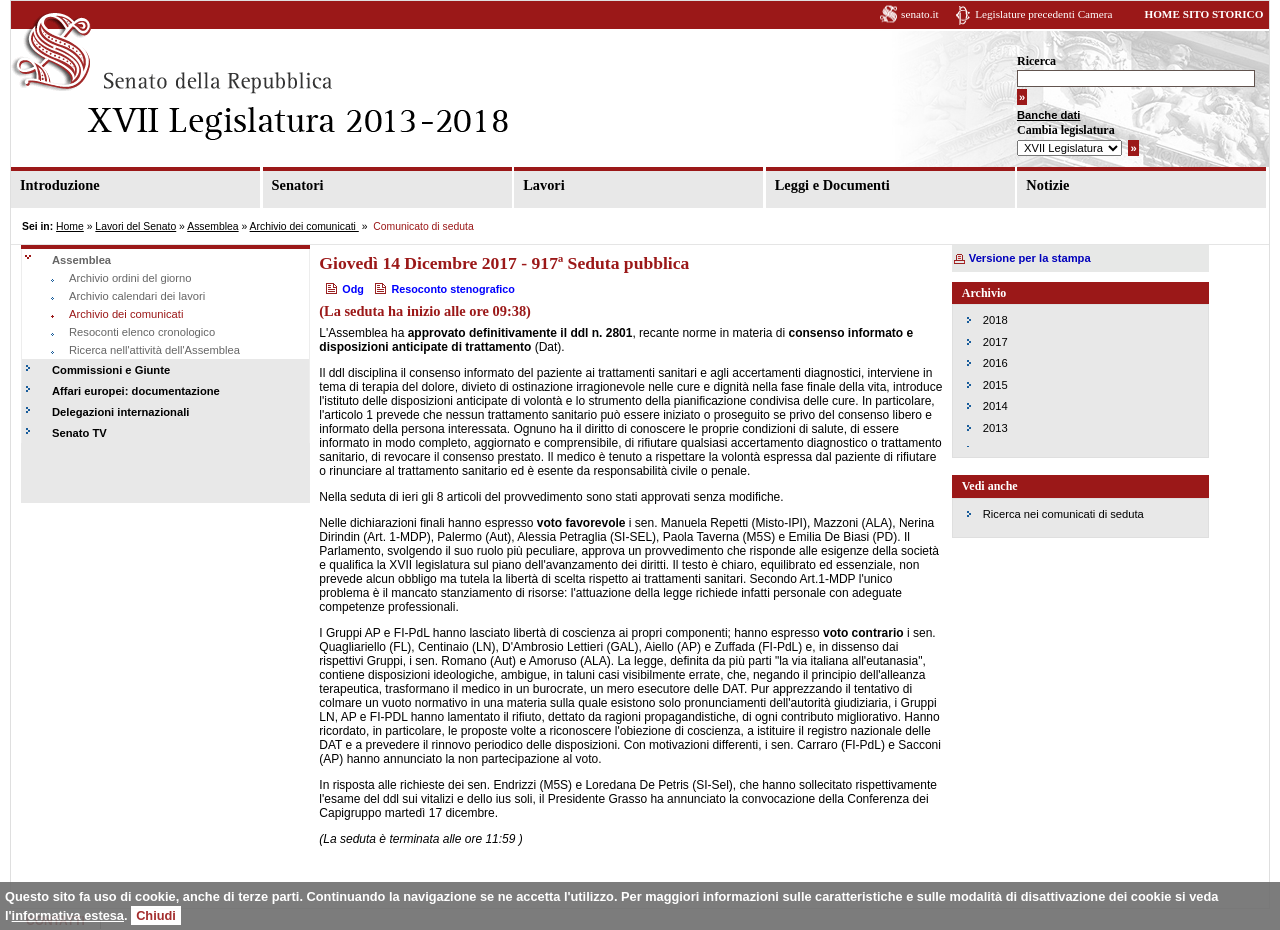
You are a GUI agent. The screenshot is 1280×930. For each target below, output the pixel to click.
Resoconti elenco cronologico (142, 332)
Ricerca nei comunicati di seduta (1063, 514)
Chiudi (156, 915)
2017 (995, 342)
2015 (995, 385)
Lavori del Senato (135, 226)
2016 (995, 363)
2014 (995, 406)
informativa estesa (68, 915)
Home (70, 226)
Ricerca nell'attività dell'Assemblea (154, 350)
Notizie (1047, 185)
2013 (995, 428)
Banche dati (1048, 115)
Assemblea (212, 226)
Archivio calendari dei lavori (137, 296)
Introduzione (60, 185)
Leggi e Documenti (832, 185)
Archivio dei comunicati (304, 226)
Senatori (298, 185)
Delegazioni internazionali (120, 412)
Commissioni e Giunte (111, 370)
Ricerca (1036, 61)
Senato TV (79, 433)
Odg (353, 289)
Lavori (544, 185)
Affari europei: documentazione (136, 391)
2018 (995, 320)
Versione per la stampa (1030, 258)
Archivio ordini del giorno (130, 278)
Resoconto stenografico (453, 289)
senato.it (920, 14)
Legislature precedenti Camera (1043, 14)
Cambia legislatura (1066, 130)
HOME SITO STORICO (1203, 14)
